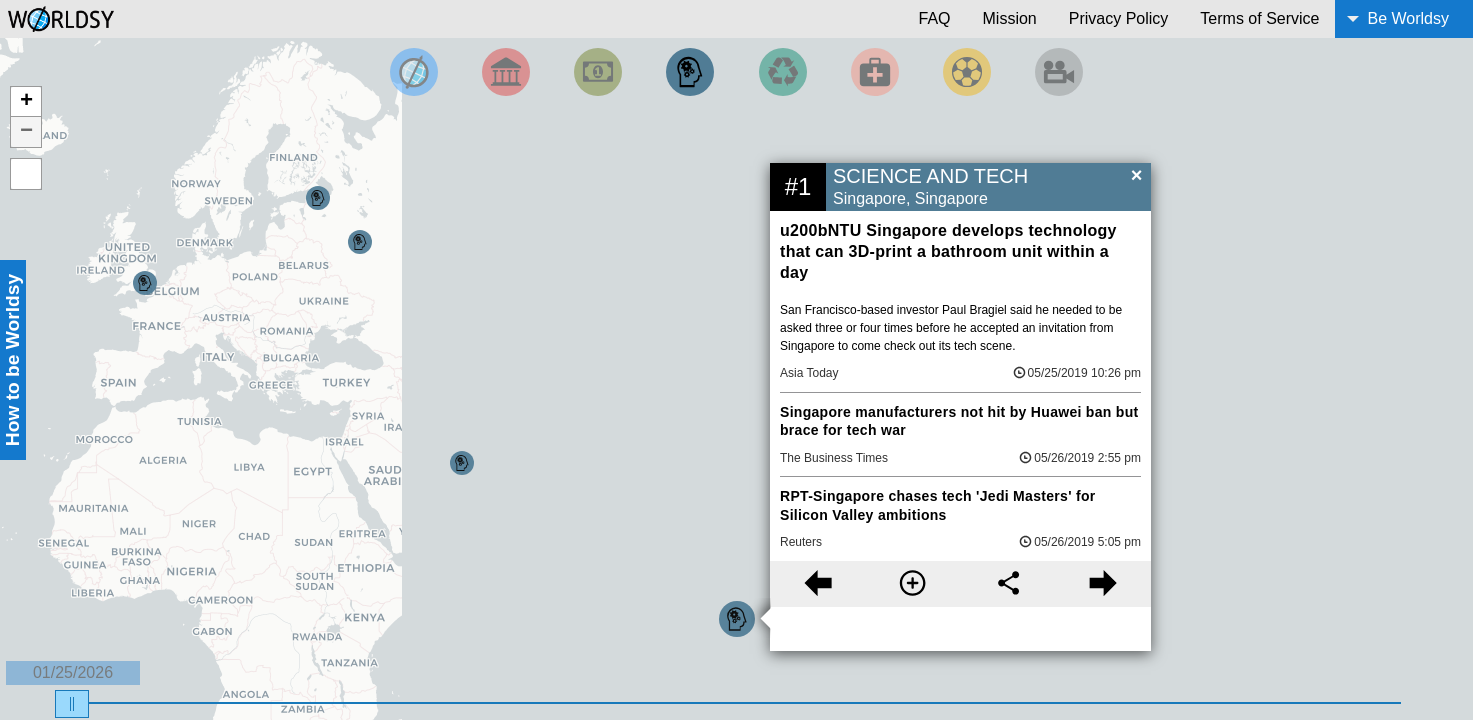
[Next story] (1103, 584)
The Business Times (834, 458)
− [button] (26, 132)
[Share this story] (1008, 584)
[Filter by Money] (598, 72)
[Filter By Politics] (506, 72)
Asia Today (809, 373)
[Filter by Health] (875, 72)
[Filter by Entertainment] (1059, 72)
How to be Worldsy (12, 360)
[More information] (912, 584)
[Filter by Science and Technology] (690, 72)
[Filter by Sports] (967, 72)
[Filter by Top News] (414, 72)
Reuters (801, 542)
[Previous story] (817, 584)
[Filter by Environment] (783, 72)
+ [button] (26, 102)
